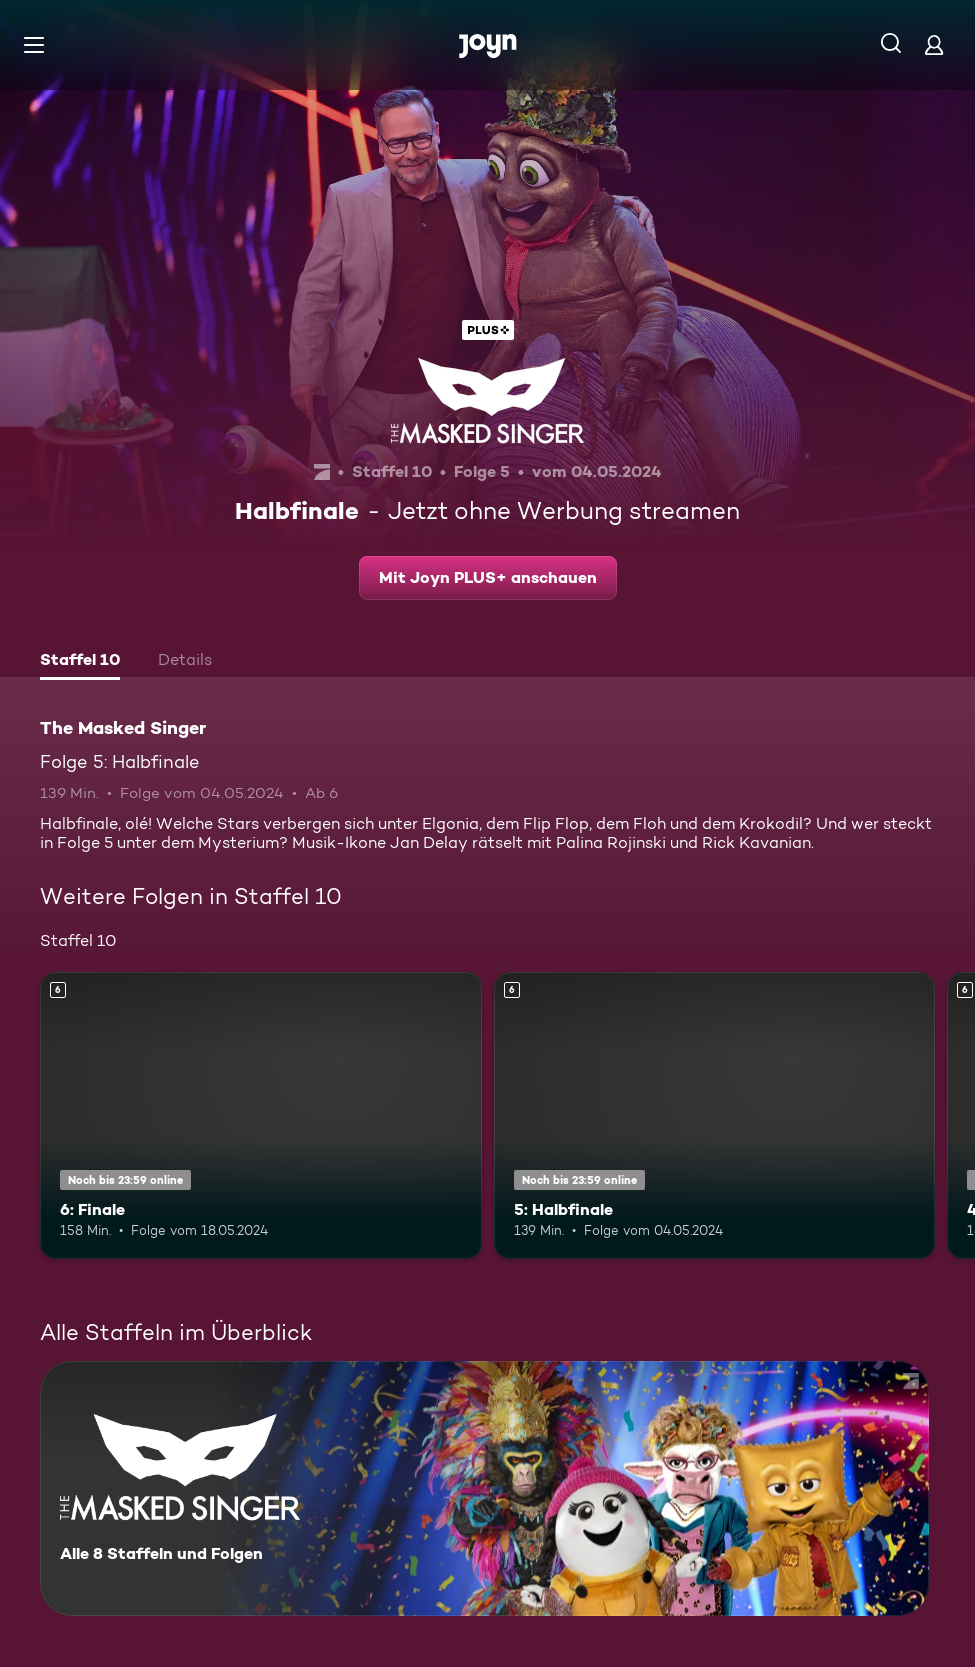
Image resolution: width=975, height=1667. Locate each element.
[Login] (934, 44)
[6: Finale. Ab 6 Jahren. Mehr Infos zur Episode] (261, 1115)
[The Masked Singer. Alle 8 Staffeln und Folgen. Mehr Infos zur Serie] (484, 1488)
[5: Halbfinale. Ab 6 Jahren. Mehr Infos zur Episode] (715, 1115)
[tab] (80, 662)
